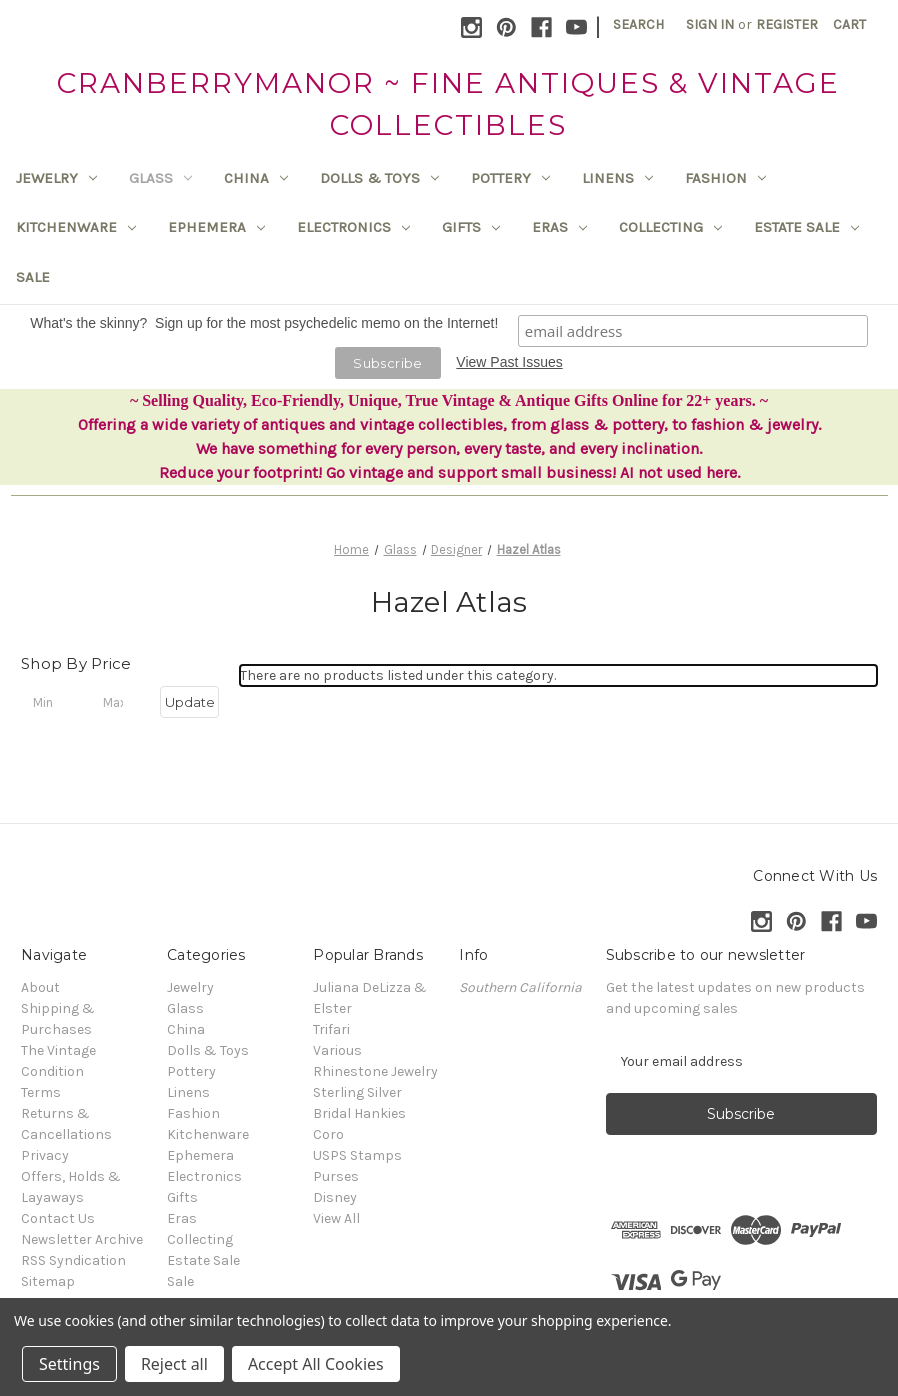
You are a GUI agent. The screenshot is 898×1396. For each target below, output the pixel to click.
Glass (160, 178)
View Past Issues (509, 362)
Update (190, 702)
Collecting (670, 227)
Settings (69, 1364)
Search (638, 24)
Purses (336, 1176)
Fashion (725, 178)
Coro (328, 1134)
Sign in (710, 24)
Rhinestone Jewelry (375, 1071)
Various (337, 1050)
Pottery (510, 178)
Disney (335, 1197)
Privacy (45, 1155)
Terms (41, 1092)
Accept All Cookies (316, 1364)
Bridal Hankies (359, 1113)
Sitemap (48, 1281)
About (40, 987)
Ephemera (216, 227)
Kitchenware (76, 227)
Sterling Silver (357, 1092)
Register (787, 24)
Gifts (471, 227)
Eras (559, 227)
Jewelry (56, 178)
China (256, 178)
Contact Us (58, 1218)
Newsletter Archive (82, 1239)
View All (336, 1218)
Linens (617, 178)
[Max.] (120, 702)
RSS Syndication (73, 1260)
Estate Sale (806, 227)
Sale (33, 277)
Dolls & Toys (379, 178)
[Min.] (50, 702)
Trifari (331, 1029)
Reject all (174, 1364)
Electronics (353, 227)
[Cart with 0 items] (849, 24)
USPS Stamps (357, 1155)
